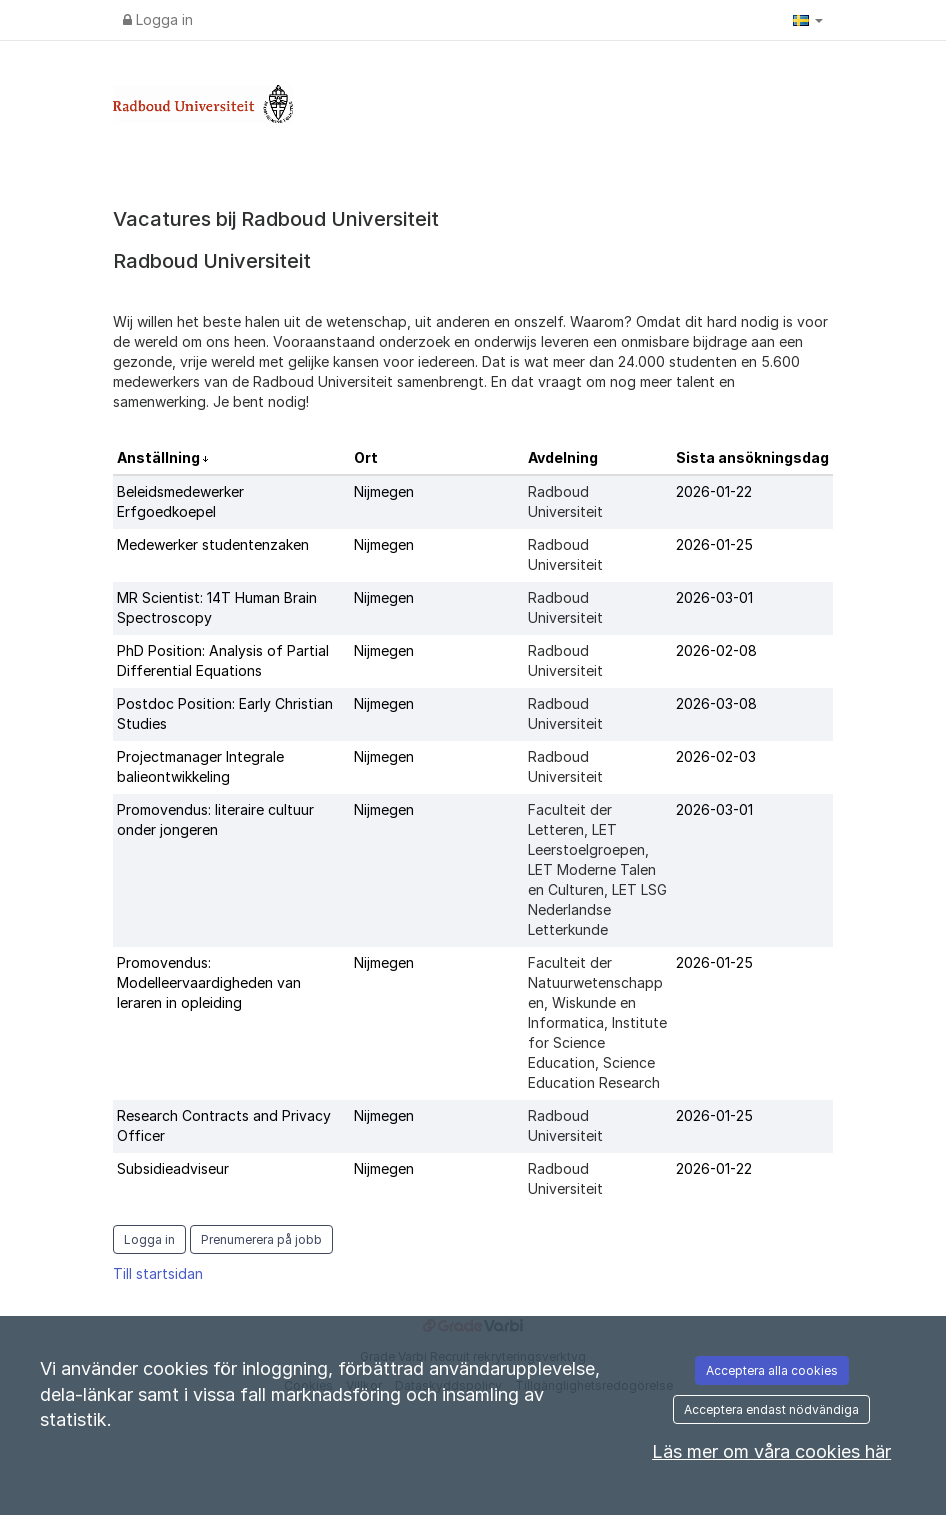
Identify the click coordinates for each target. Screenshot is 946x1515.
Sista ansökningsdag (752, 457)
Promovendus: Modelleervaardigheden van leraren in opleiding (209, 982)
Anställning (160, 457)
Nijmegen (384, 491)
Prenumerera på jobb (261, 1239)
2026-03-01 (714, 597)
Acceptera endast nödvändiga (771, 1409)
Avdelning (563, 457)
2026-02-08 (716, 650)
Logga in (158, 19)
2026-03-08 (716, 703)
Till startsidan (158, 1273)
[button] (808, 20)
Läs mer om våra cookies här (771, 1451)
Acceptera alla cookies (772, 1370)
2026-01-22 (714, 491)
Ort (366, 457)
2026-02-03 (716, 756)
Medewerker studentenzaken (213, 544)
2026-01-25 (714, 544)
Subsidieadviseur (173, 1168)
